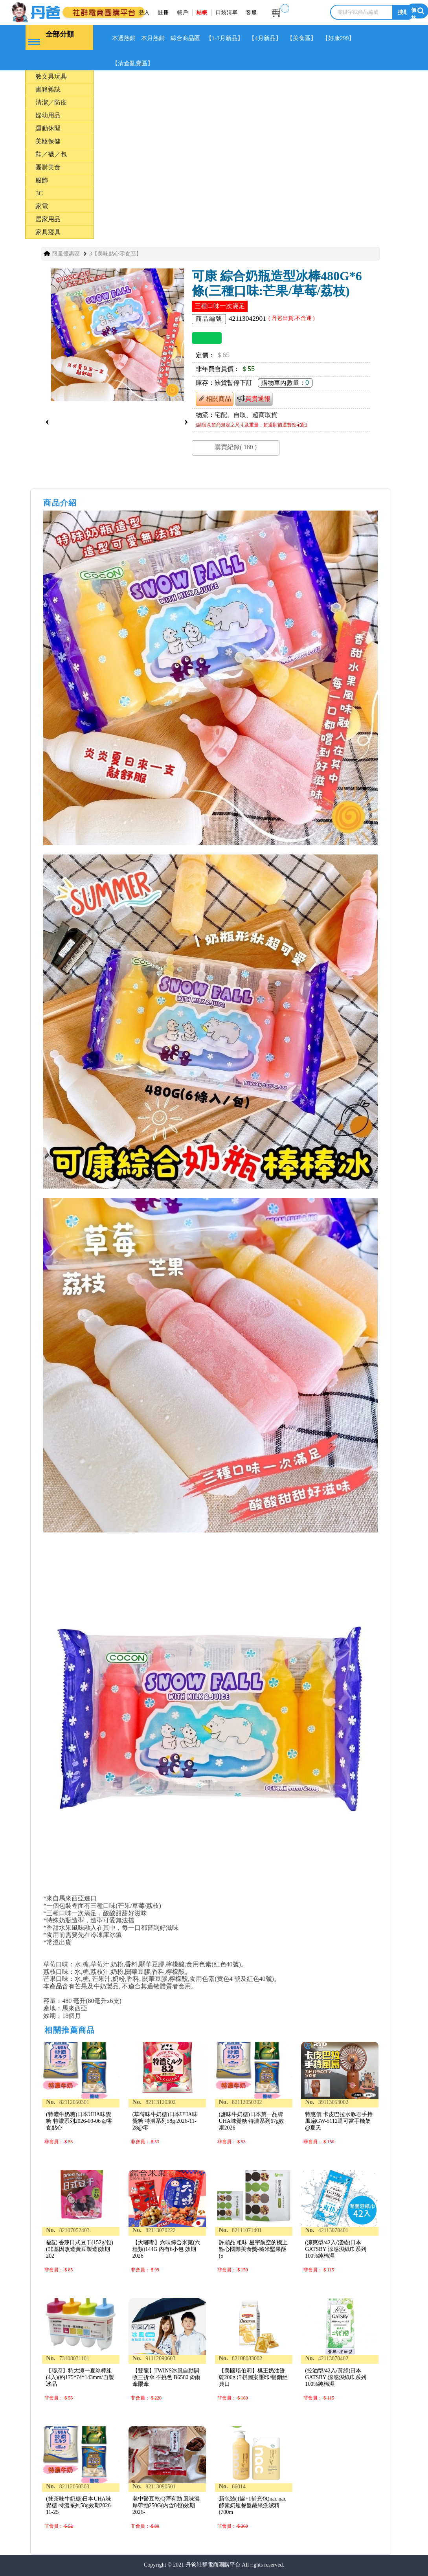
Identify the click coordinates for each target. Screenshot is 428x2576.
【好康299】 (358, 38)
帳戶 (182, 12)
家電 (41, 203)
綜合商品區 (193, 38)
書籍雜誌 (48, 86)
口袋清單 (227, 12)
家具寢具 (48, 229)
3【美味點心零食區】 (115, 251)
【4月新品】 (279, 38)
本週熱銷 (125, 38)
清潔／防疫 (51, 99)
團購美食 (48, 164)
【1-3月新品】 (235, 38)
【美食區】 (318, 38)
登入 (144, 12)
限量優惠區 (66, 251)
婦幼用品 (48, 112)
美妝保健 (48, 138)
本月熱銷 (157, 38)
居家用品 (48, 216)
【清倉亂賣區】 (134, 62)
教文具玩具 (51, 73)
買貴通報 (253, 395)
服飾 (41, 177)
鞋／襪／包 (51, 151)
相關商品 (214, 396)
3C (39, 190)
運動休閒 (48, 125)
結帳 (202, 12)
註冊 (163, 12)
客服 (251, 12)
